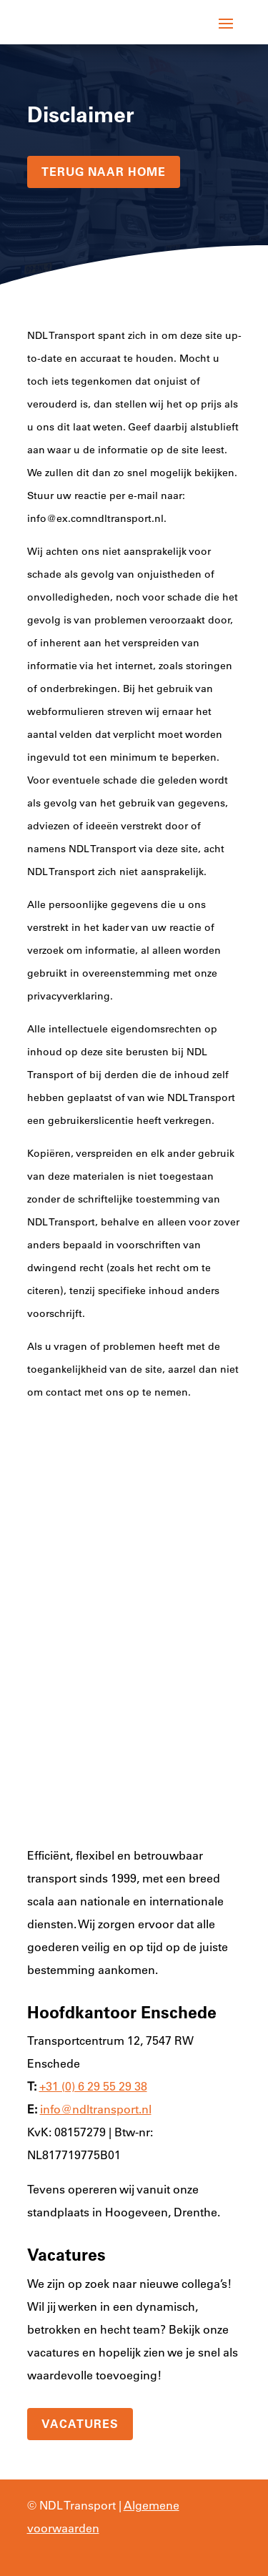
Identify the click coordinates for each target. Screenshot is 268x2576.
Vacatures (80, 2424)
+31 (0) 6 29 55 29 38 (93, 2086)
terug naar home (103, 171)
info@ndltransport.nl (96, 2109)
